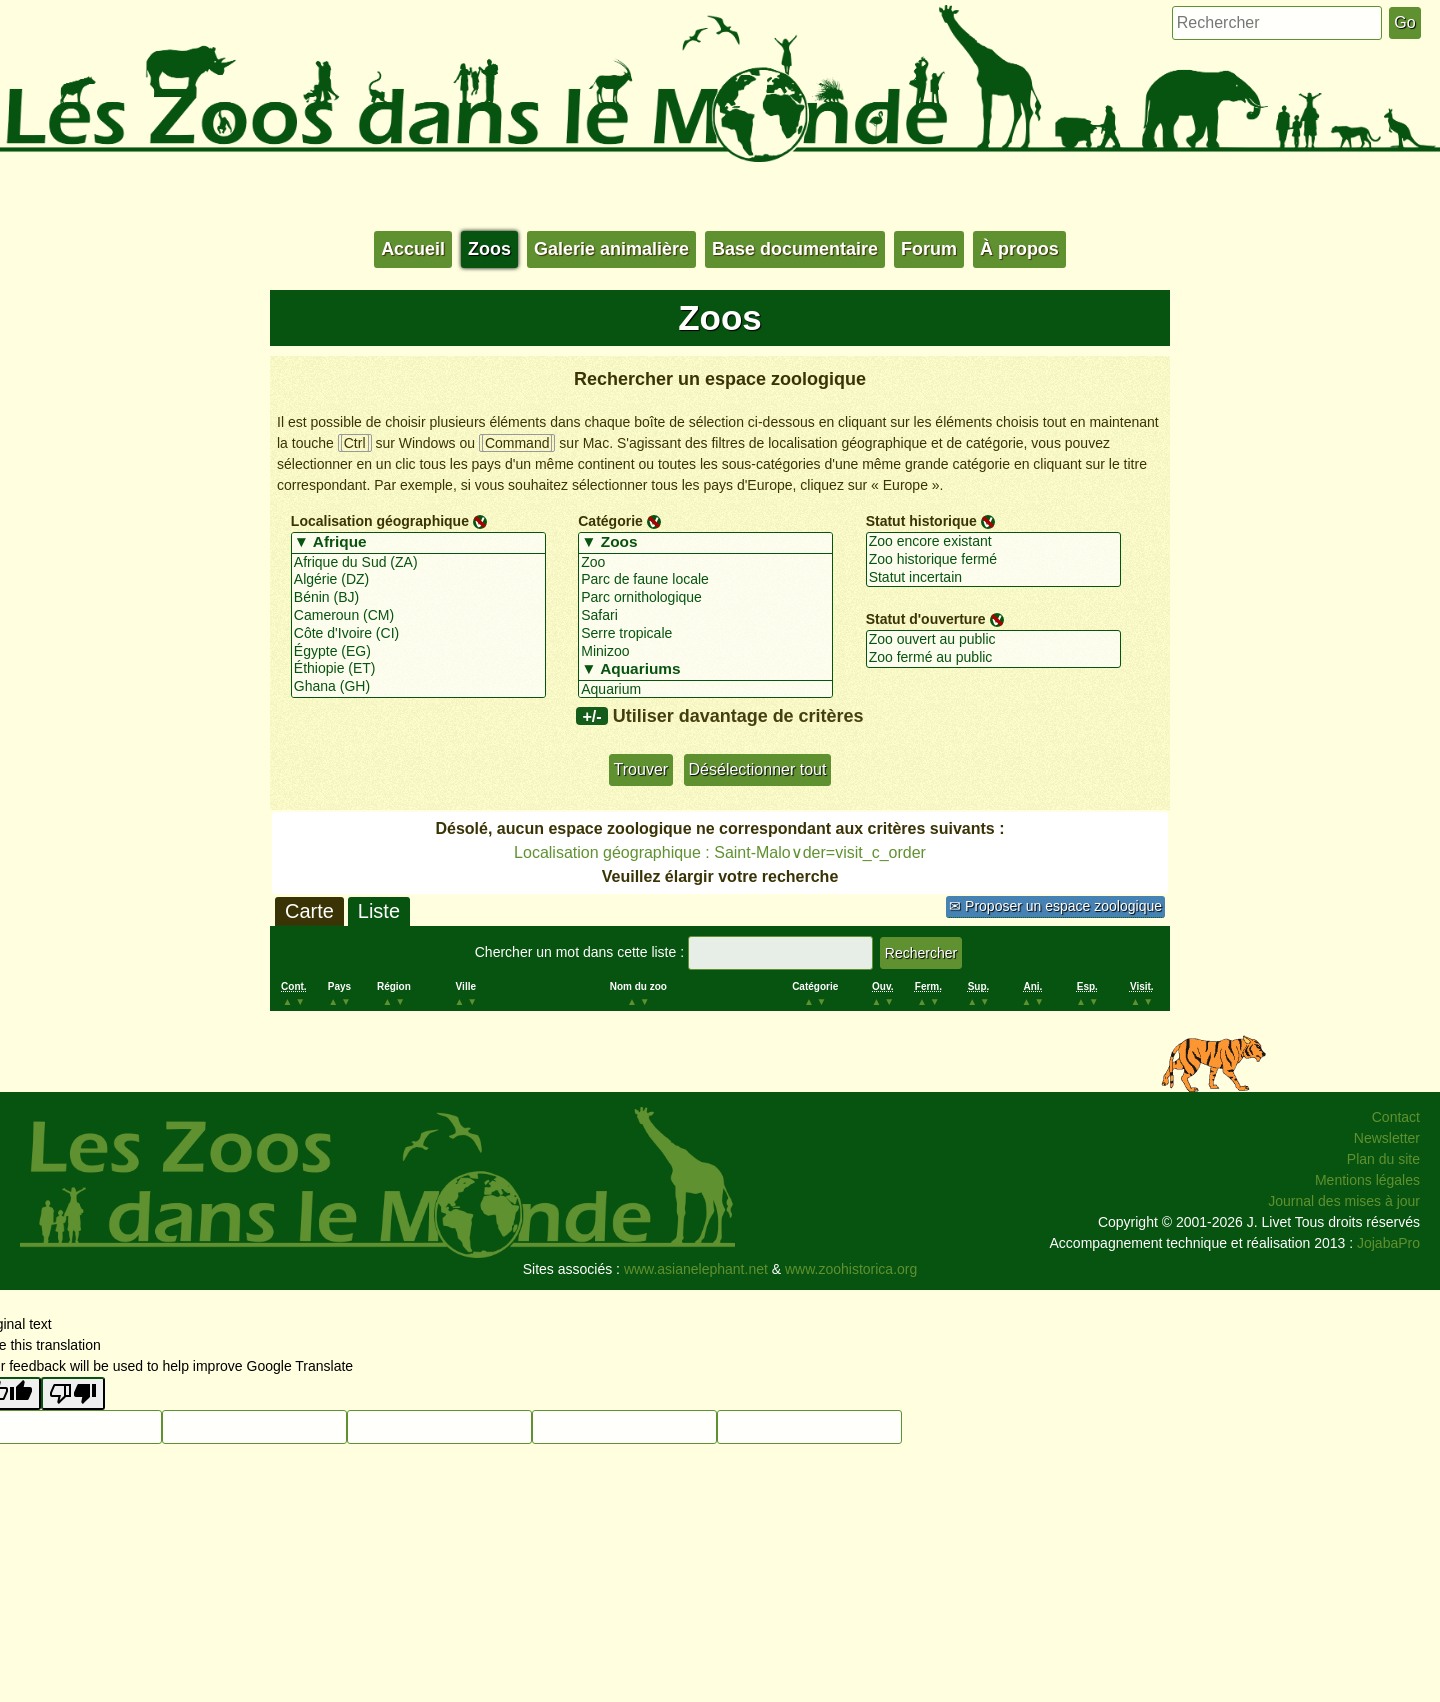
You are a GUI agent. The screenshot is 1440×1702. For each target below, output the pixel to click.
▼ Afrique (418, 543)
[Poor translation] (73, 1393)
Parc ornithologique (705, 598)
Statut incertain (993, 578)
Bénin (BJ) (418, 598)
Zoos (489, 249)
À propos (1019, 249)
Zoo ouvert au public (993, 640)
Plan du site (1383, 1159)
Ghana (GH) (418, 687)
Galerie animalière (611, 249)
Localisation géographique (380, 521)
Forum (929, 249)
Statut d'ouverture (926, 619)
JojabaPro (1388, 1243)
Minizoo (705, 652)
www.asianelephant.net (696, 1269)
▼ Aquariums (705, 670)
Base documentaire (795, 249)
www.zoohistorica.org (851, 1269)
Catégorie (610, 521)
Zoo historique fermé (993, 560)
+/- (591, 716)
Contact (1396, 1117)
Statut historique (921, 521)
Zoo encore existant (993, 542)
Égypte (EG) (418, 652)
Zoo (705, 563)
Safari (705, 616)
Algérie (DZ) (418, 580)
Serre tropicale (705, 634)
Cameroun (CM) (418, 616)
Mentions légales (1367, 1180)
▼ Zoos (705, 543)
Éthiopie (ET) (418, 669)
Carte (309, 911)
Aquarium (705, 690)
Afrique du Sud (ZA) (418, 563)
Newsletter (1387, 1138)
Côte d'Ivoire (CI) (418, 634)
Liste (379, 911)
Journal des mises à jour (1344, 1201)
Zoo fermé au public (993, 658)
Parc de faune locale (705, 580)
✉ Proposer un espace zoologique (1055, 906)
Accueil (413, 249)
